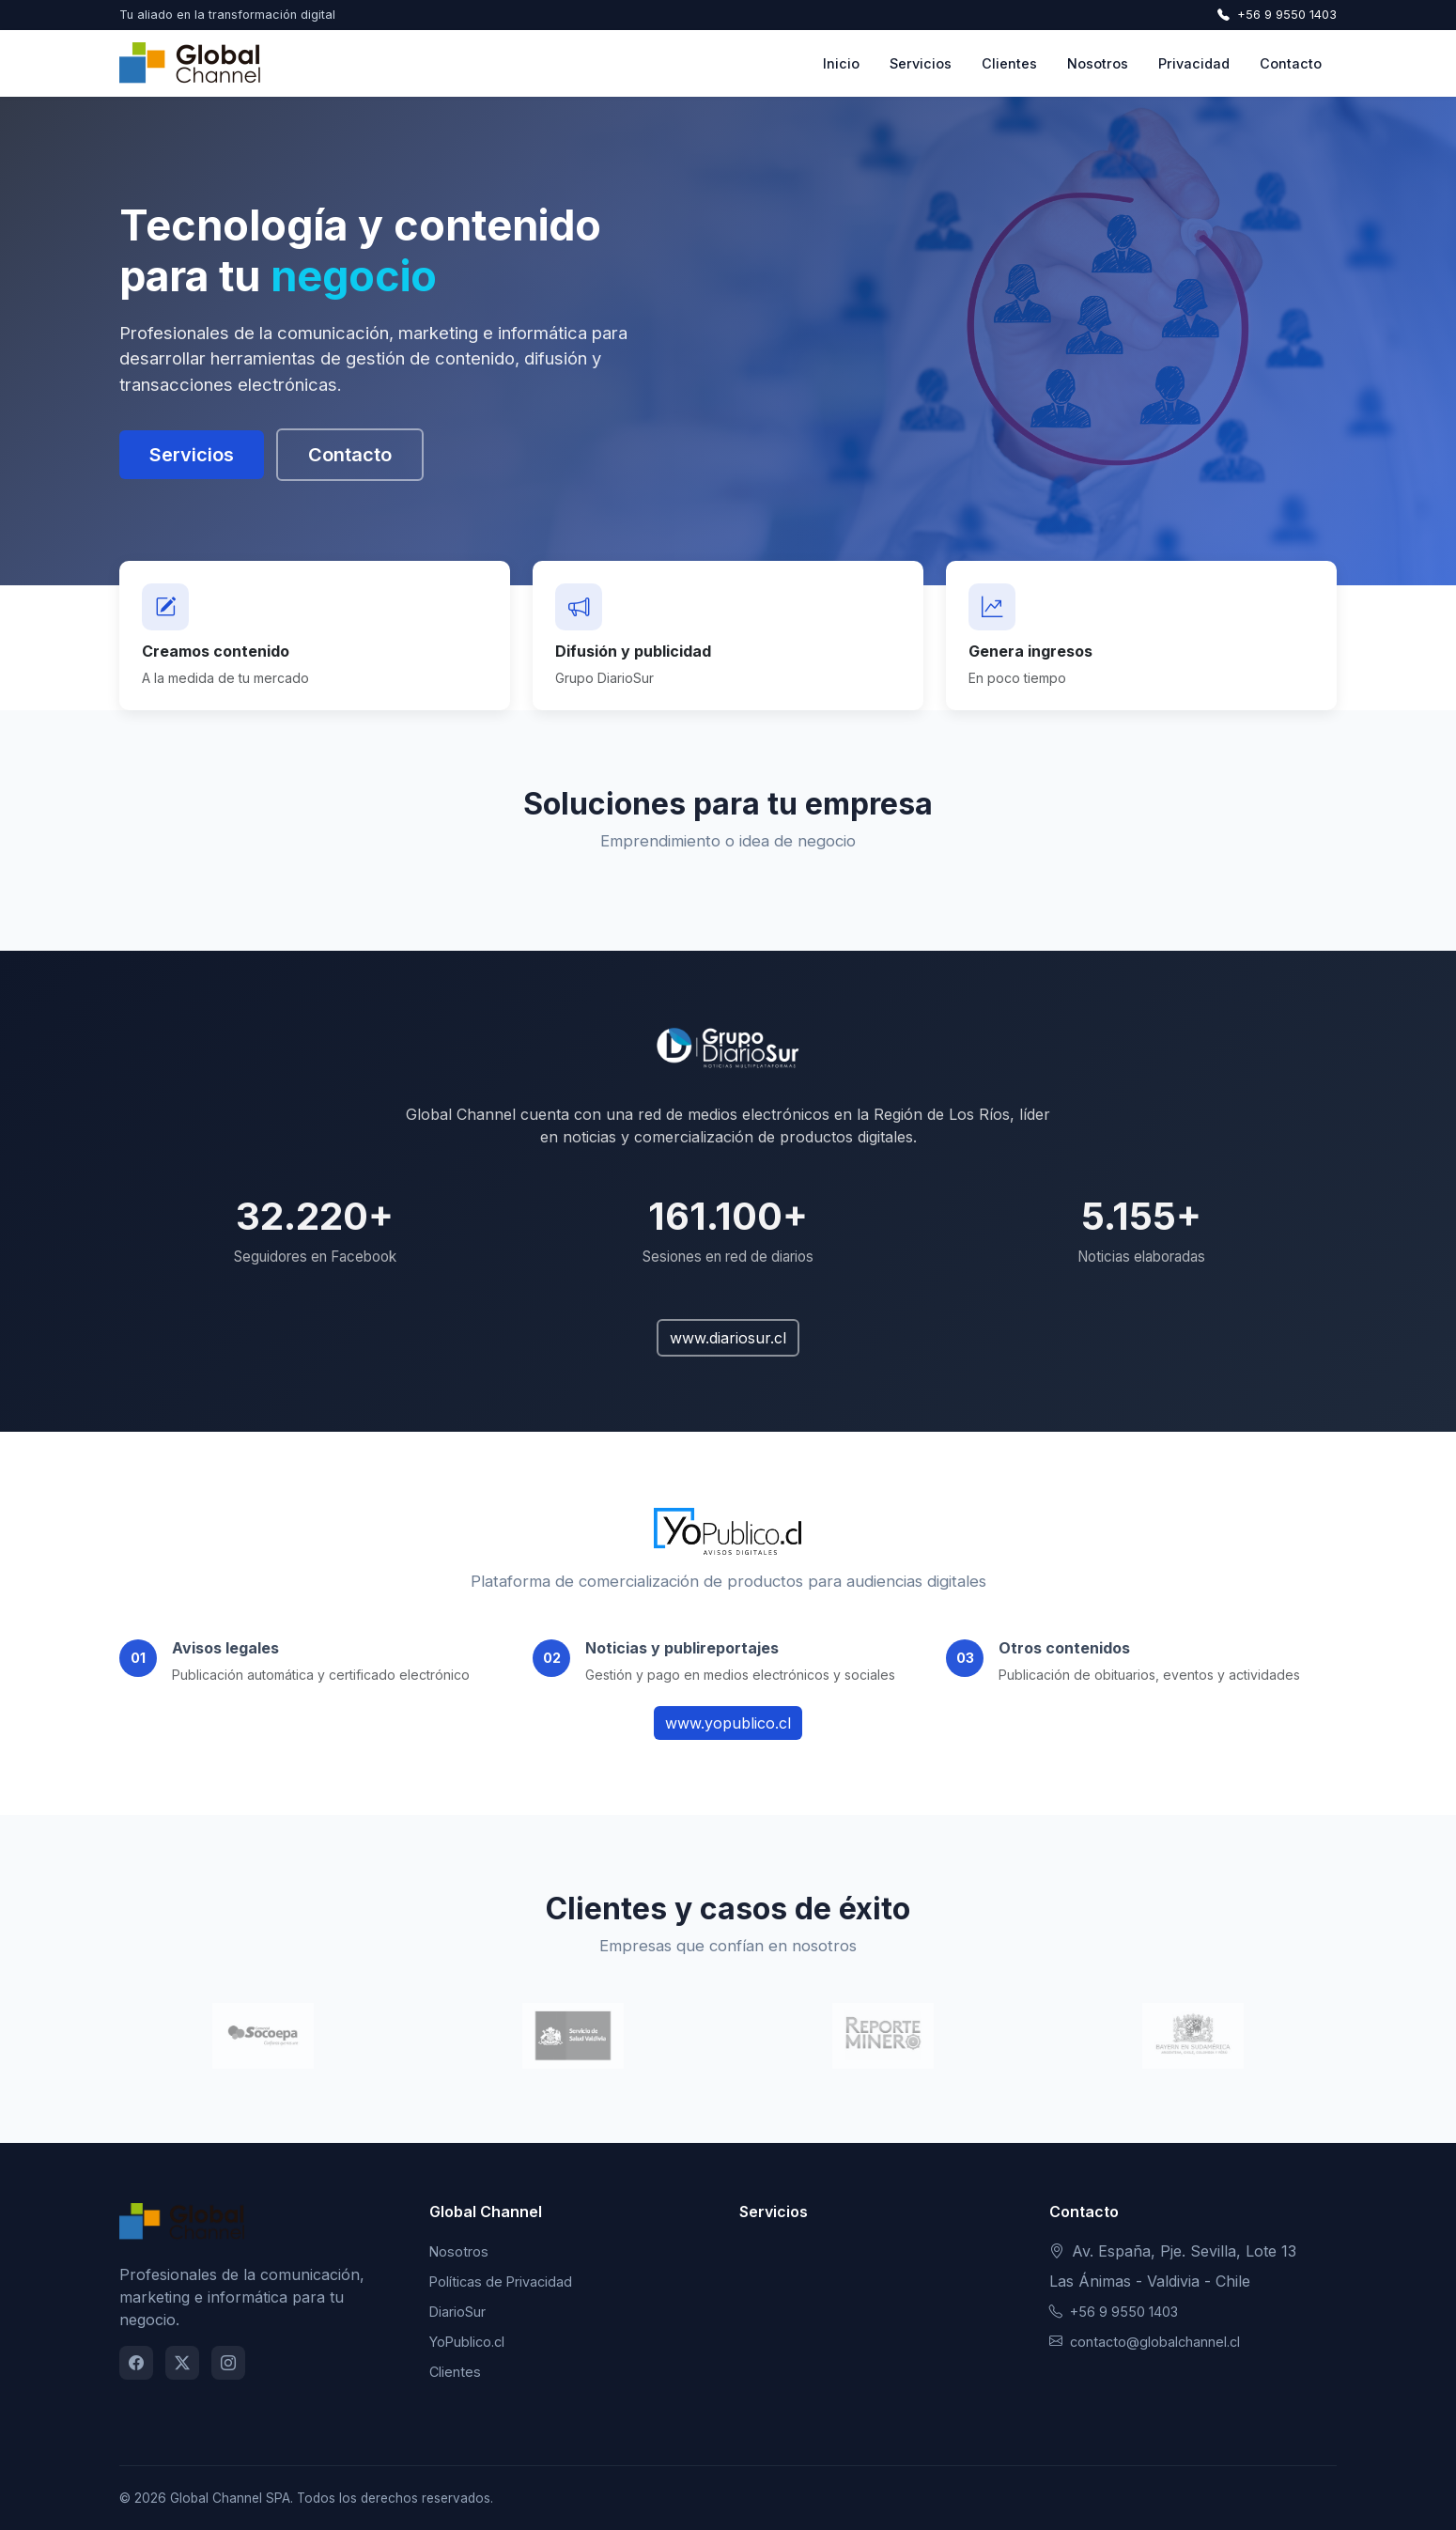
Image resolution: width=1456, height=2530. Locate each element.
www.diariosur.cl (728, 1337)
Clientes (1009, 63)
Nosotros (1097, 63)
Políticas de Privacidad (500, 2281)
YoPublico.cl (466, 2342)
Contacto (1291, 63)
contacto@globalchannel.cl (1144, 2342)
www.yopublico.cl (728, 1723)
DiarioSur (457, 2312)
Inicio (841, 63)
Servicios (921, 63)
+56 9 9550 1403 (1277, 15)
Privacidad (1194, 63)
